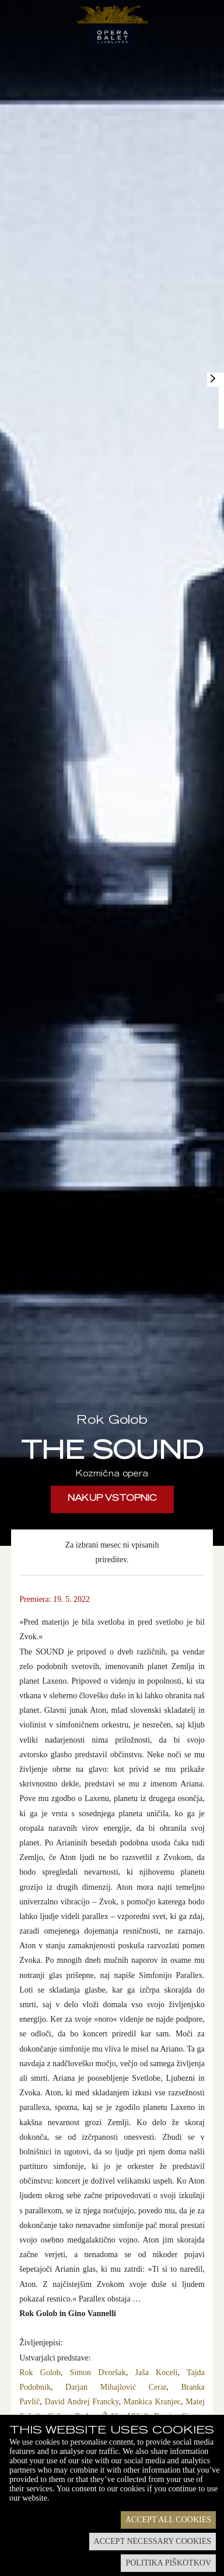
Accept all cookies (168, 2519)
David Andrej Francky (82, 2401)
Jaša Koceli (156, 2372)
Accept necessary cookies (152, 2541)
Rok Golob (40, 2372)
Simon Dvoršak (98, 2372)
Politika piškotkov (168, 2562)
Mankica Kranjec (152, 2401)
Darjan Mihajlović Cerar (115, 2387)
